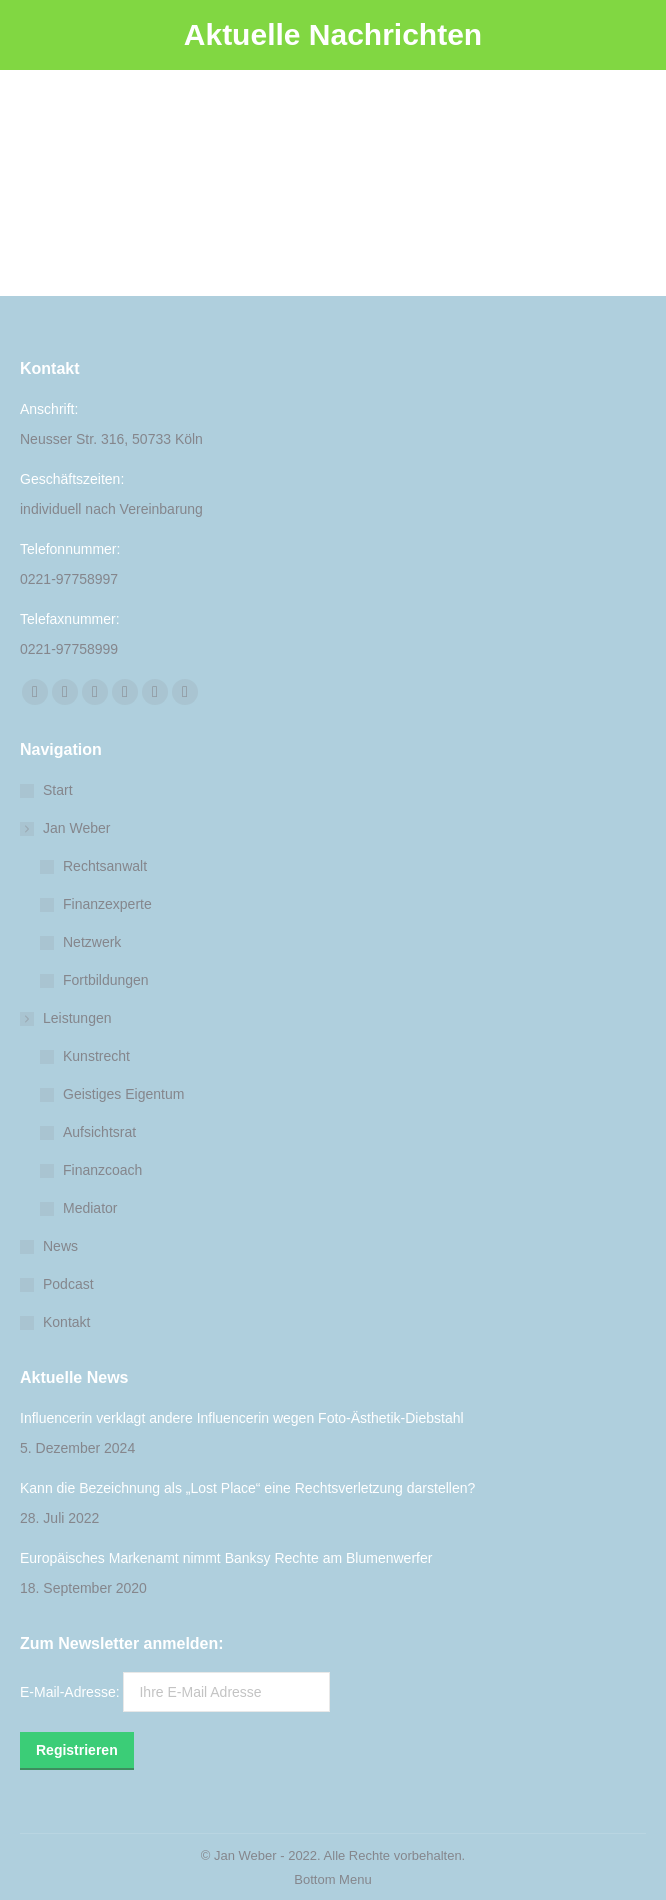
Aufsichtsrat (99, 1132)
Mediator (90, 1208)
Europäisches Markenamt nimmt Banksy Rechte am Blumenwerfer (226, 1558)
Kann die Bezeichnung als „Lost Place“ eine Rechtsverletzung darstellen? (247, 1488)
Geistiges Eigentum (123, 1094)
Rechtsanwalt (105, 866)
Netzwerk (92, 942)
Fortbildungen (106, 980)
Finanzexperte (107, 904)
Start (58, 790)
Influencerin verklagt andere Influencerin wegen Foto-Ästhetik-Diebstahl (242, 1418)
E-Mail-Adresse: (175, 1692)
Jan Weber (66, 828)
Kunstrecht (96, 1056)
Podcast (68, 1284)
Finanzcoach (102, 1170)
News (60, 1246)
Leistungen (67, 1018)
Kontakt (66, 1322)
